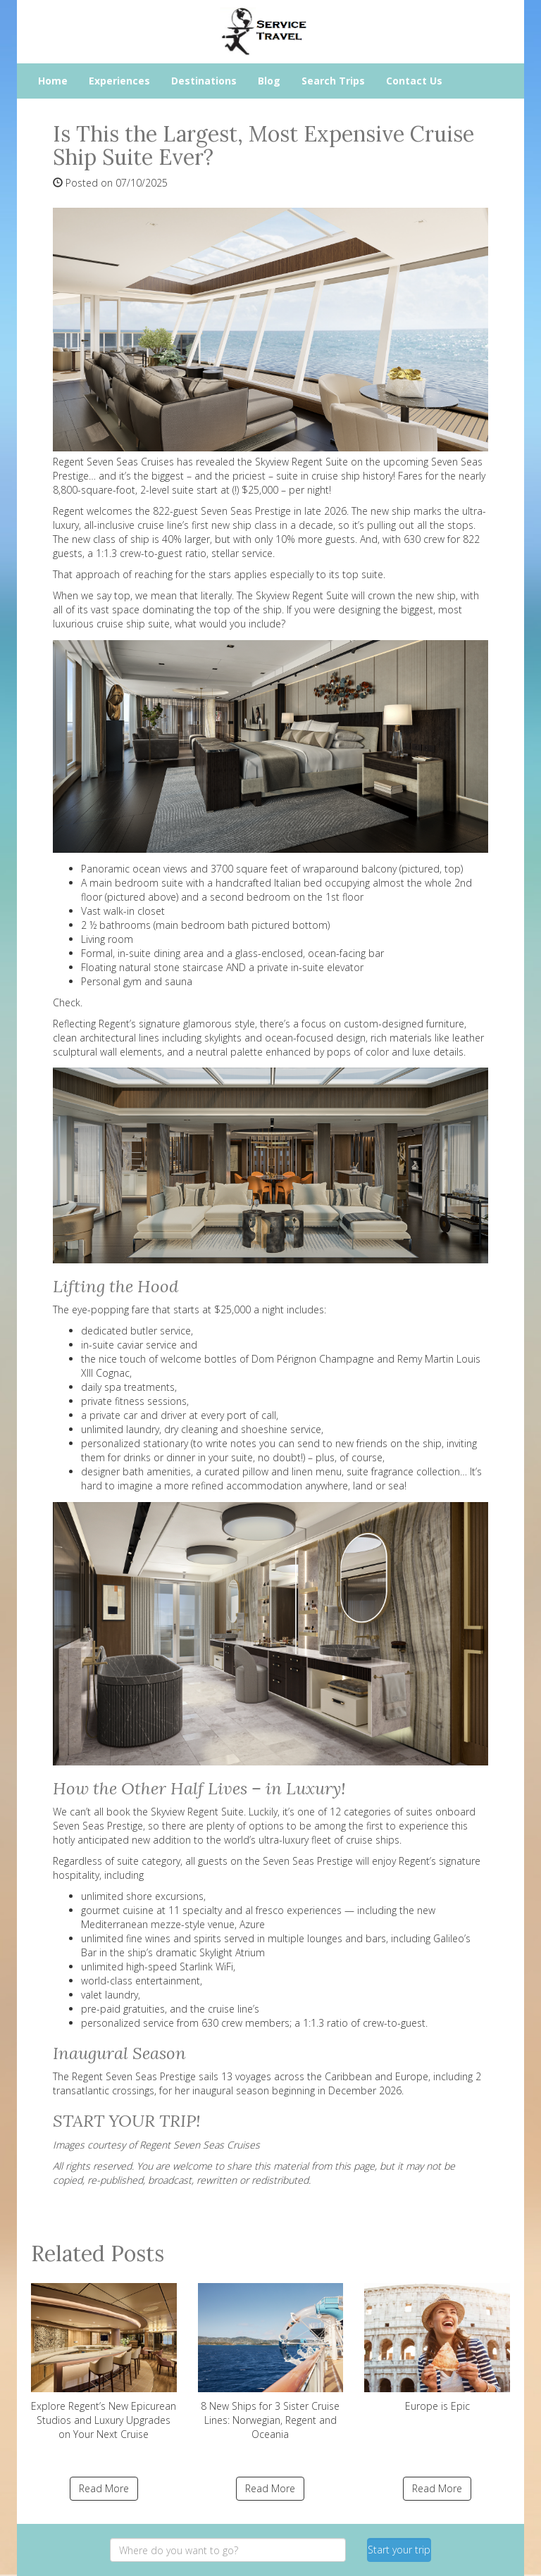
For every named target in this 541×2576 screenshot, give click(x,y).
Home (53, 80)
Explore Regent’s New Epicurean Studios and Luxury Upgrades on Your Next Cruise (104, 2362)
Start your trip (399, 2549)
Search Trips (333, 80)
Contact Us (414, 80)
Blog (269, 80)
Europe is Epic (437, 2348)
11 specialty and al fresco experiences (255, 1910)
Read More (104, 2488)
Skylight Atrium (232, 1952)
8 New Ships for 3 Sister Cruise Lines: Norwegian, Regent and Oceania (271, 2362)
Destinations (204, 80)
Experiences (119, 80)
